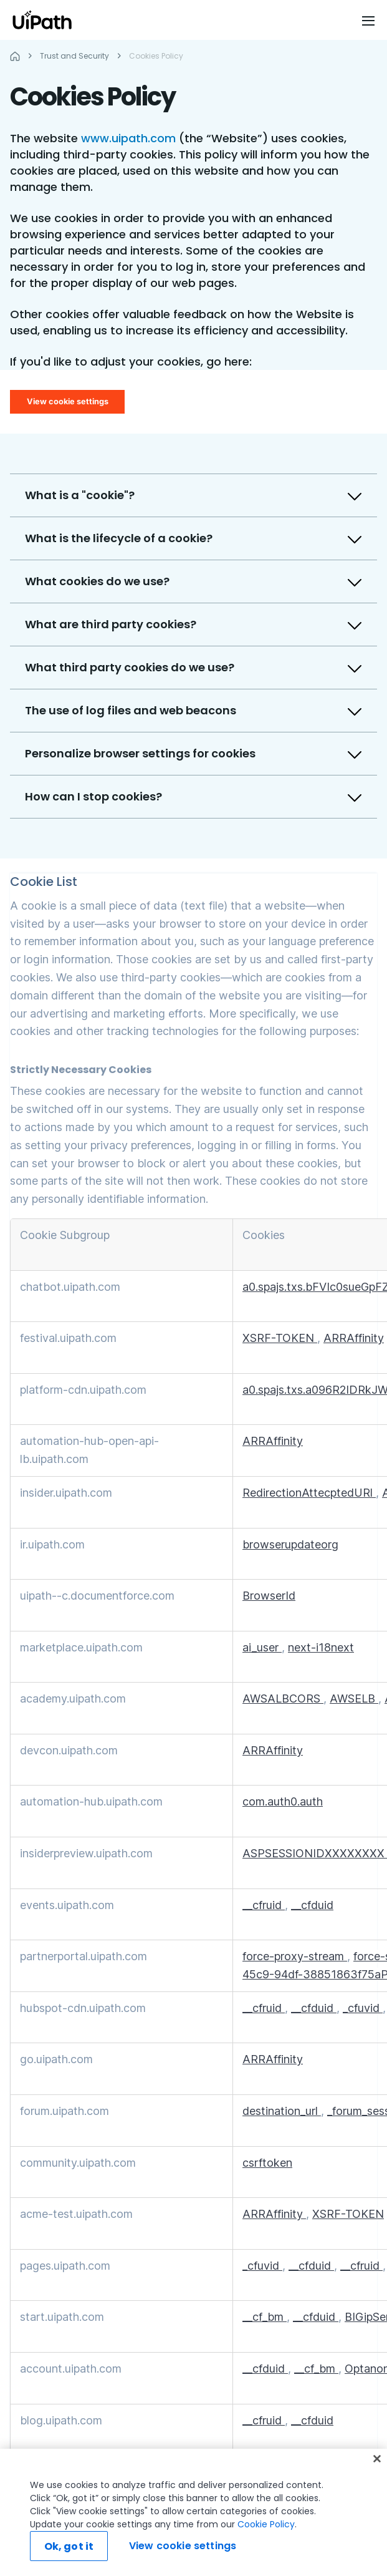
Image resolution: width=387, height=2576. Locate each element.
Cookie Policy (266, 2524)
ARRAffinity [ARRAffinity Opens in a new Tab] (353, 1337)
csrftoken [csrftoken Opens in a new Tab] (267, 2162)
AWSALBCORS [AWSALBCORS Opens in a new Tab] (282, 1698)
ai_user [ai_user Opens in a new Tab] (262, 1647)
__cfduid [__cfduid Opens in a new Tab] (312, 1905)
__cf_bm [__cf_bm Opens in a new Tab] (264, 2316)
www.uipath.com (128, 138)
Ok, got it (69, 2546)
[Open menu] (369, 20)
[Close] (377, 2458)
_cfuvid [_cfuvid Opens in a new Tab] (363, 2008)
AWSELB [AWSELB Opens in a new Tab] (354, 1698)
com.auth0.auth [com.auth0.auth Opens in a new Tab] (282, 1801)
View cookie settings (67, 401)
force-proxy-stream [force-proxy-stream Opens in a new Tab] (294, 1956)
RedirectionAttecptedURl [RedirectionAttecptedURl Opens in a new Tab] (309, 1492)
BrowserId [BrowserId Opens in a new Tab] (268, 1595)
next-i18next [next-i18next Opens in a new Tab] (321, 1647)
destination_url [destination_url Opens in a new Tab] (281, 2110)
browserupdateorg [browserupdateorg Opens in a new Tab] (290, 1544)
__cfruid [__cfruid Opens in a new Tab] (263, 1905)
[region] (193, 2512)
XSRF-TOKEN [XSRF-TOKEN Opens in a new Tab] (279, 1337)
